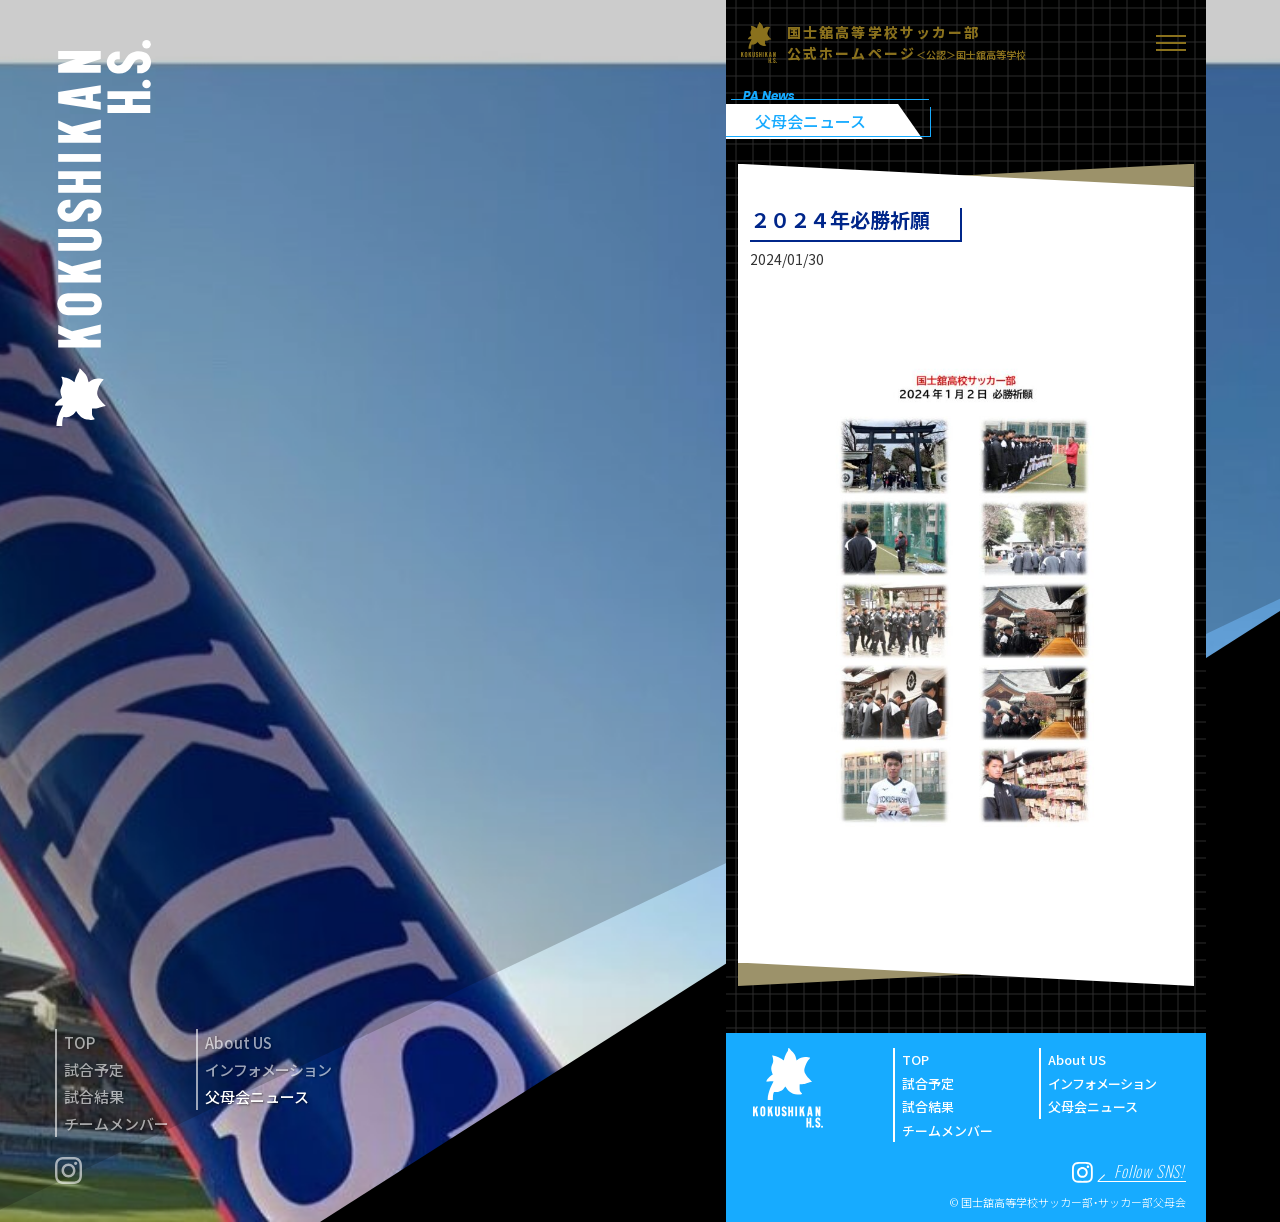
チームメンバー (116, 1123)
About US (238, 1042)
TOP (79, 1042)
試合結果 (94, 1096)
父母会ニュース (257, 1096)
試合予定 (94, 1069)
